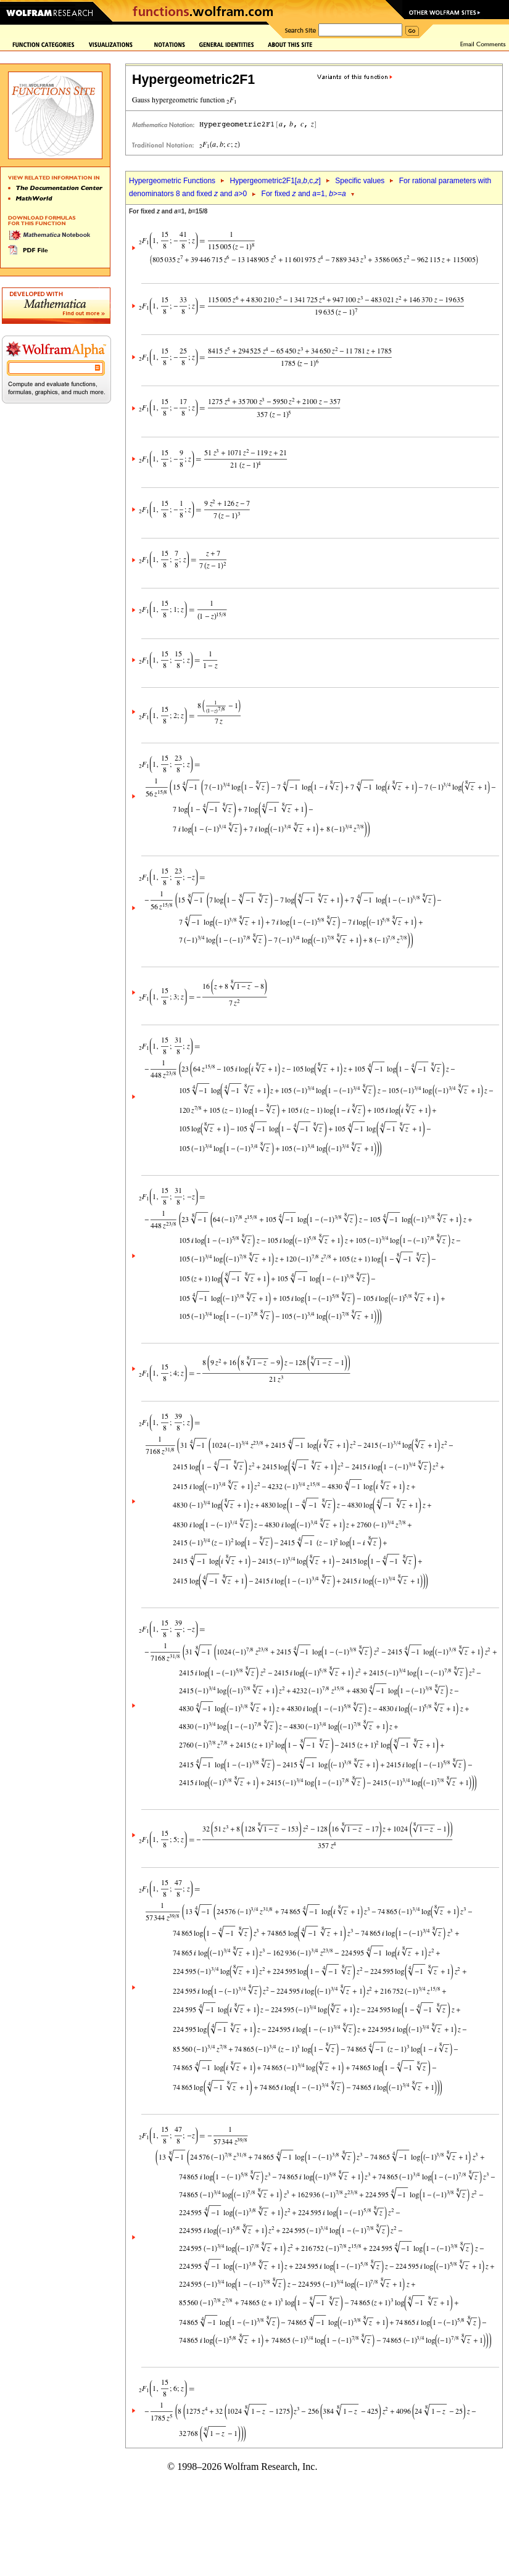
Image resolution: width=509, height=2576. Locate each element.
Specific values (359, 180)
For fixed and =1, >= (304, 193)
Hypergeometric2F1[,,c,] (275, 180)
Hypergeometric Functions (172, 180)
